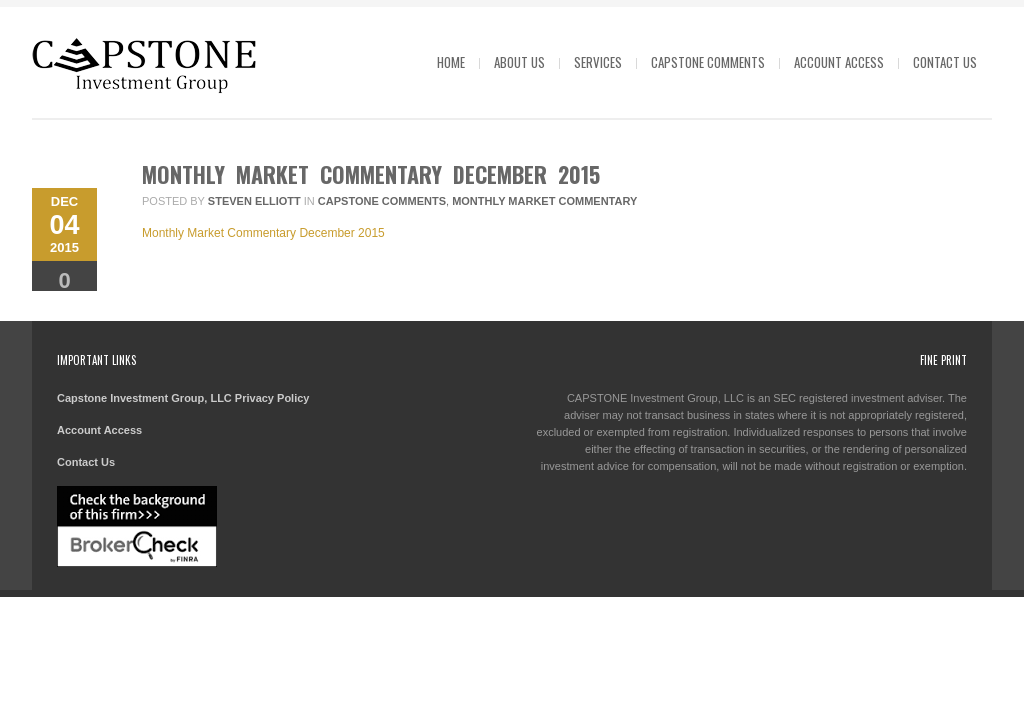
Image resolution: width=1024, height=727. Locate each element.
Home (451, 62)
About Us (519, 62)
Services (598, 62)
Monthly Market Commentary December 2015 (371, 174)
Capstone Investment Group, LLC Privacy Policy (183, 398)
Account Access (839, 62)
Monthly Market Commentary (544, 201)
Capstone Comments (708, 62)
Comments (64, 287)
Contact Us (945, 62)
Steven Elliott (254, 201)
